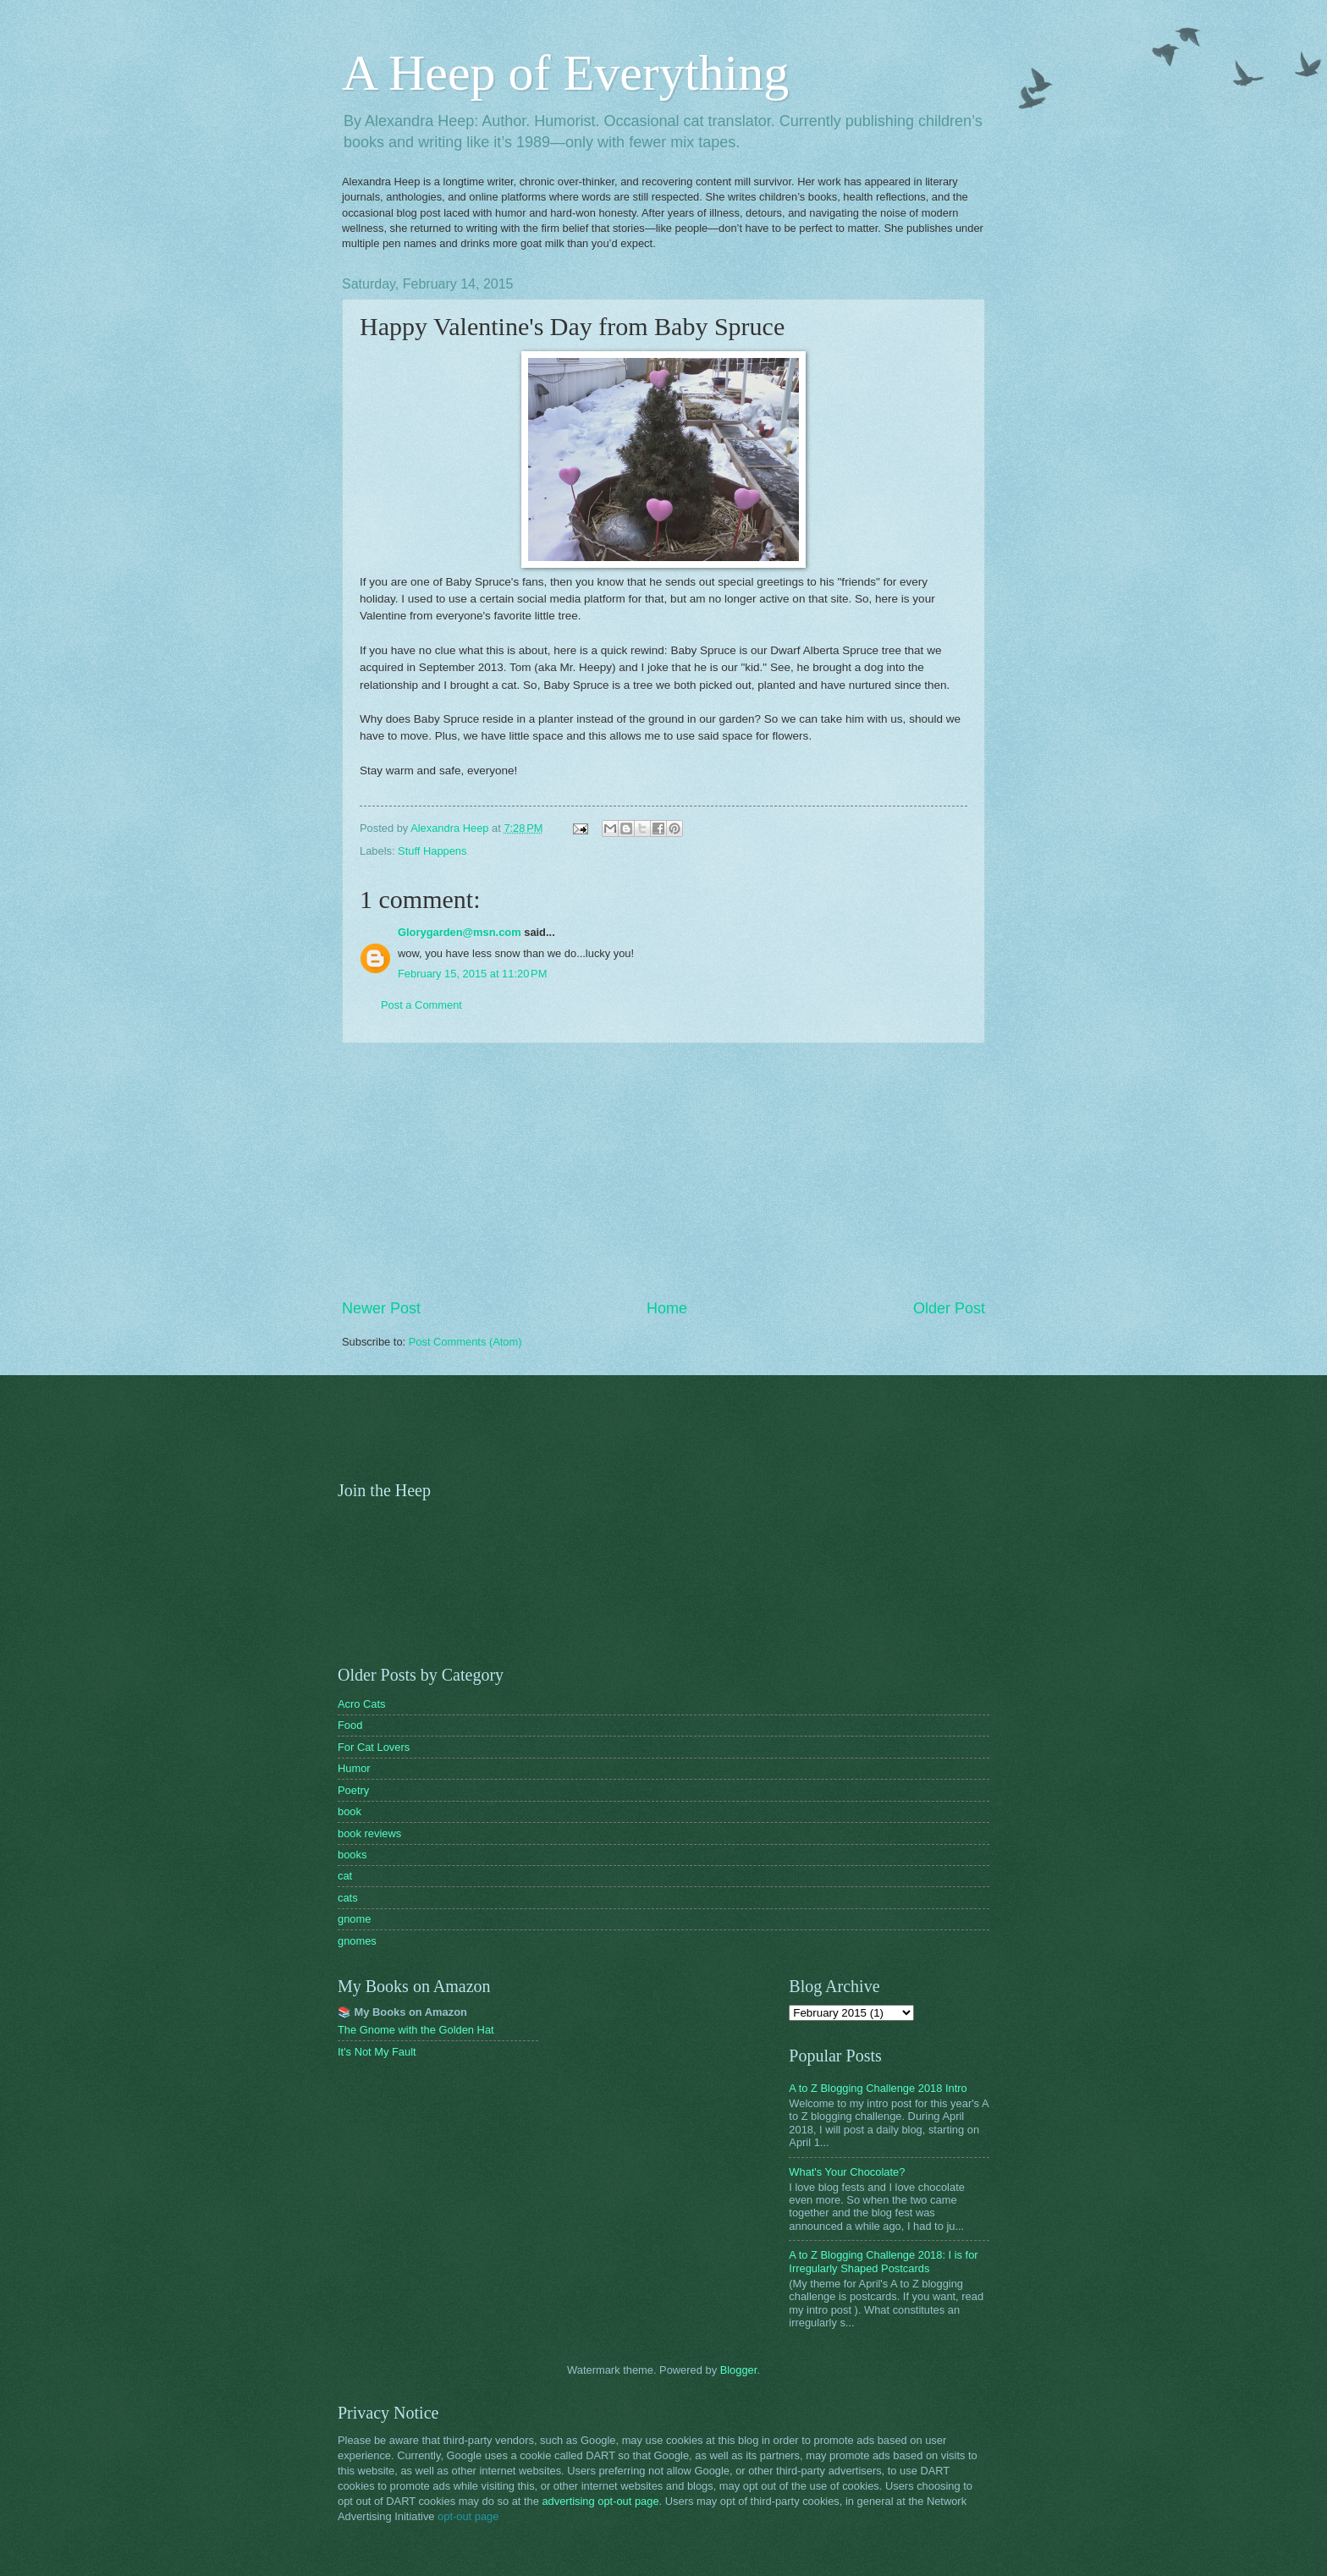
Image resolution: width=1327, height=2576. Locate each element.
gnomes (357, 1941)
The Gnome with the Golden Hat (416, 2029)
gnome (354, 1919)
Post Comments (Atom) (465, 1341)
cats (348, 1897)
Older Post (949, 1308)
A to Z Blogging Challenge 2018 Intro (877, 2088)
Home (667, 1308)
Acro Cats (362, 1704)
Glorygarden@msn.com (459, 932)
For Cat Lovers (374, 1747)
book (349, 1811)
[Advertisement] (663, 1170)
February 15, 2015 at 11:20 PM (472, 973)
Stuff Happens (432, 851)
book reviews (369, 1833)
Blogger (738, 2370)
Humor (354, 1768)
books (352, 1854)
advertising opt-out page (600, 2501)
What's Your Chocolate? (847, 2172)
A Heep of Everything (565, 73)
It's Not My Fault (377, 2051)
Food (350, 1725)
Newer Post (381, 1308)
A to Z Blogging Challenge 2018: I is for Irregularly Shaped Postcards (883, 2261)
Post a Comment (421, 1005)
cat (345, 1875)
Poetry (353, 1790)
